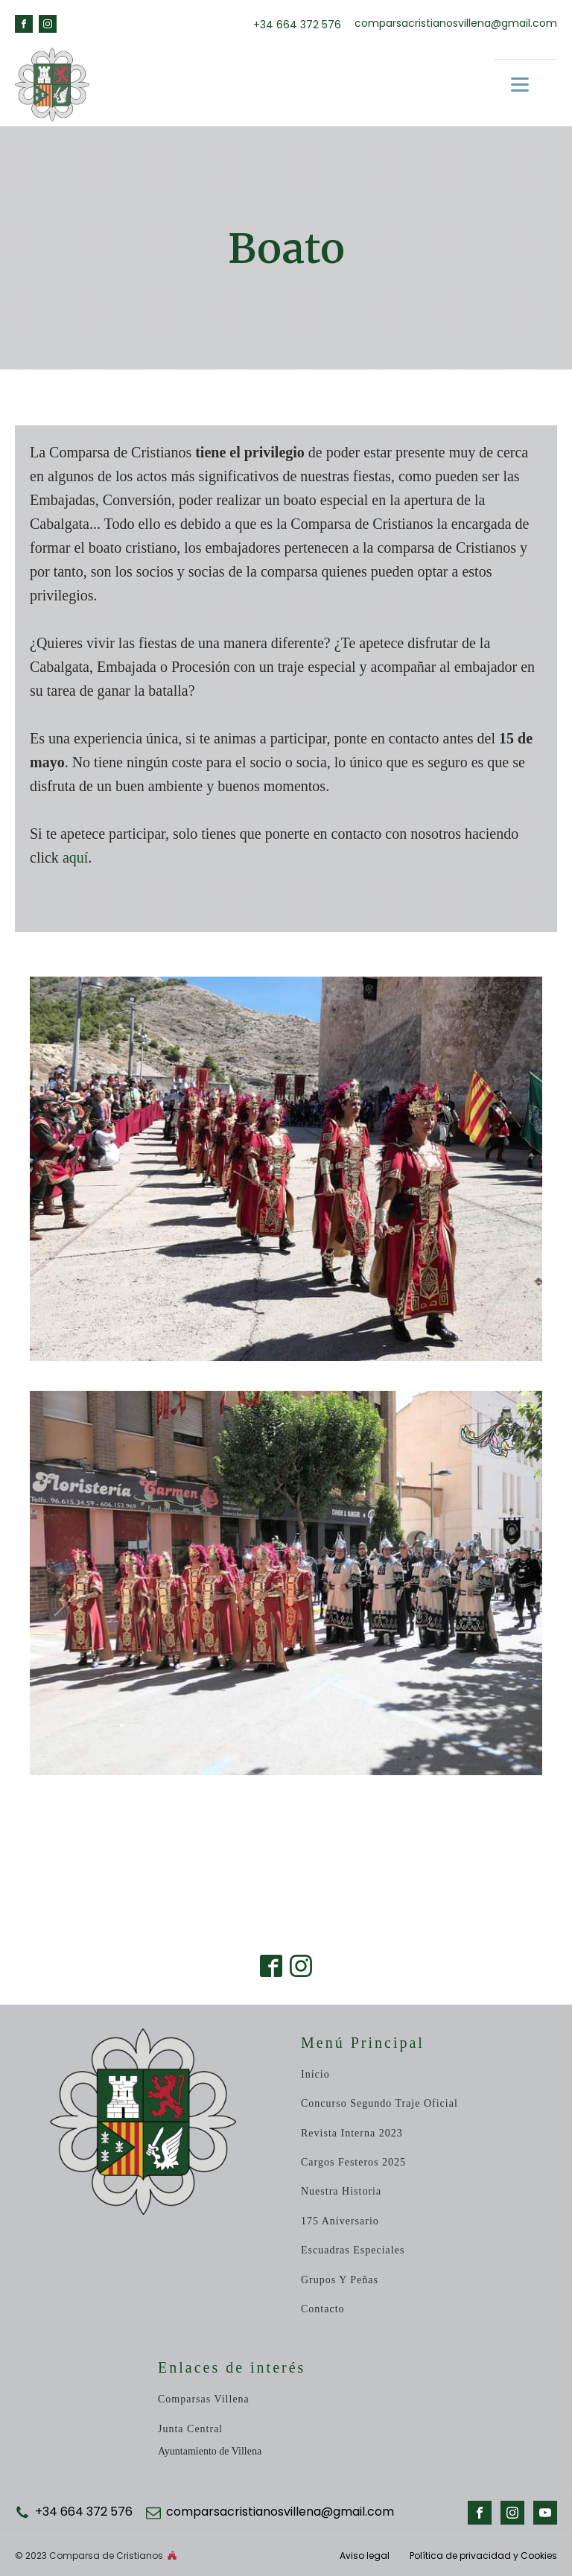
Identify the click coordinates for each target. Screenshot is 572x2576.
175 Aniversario (340, 2221)
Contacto (323, 2309)
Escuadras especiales (352, 2250)
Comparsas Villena (204, 2399)
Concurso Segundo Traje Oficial (379, 2103)
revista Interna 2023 (352, 2133)
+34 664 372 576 (297, 25)
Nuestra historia (341, 2191)
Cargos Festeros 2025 (353, 2162)
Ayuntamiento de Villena (209, 2451)
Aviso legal (366, 2555)
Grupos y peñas (339, 2279)
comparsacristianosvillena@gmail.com (456, 23)
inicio (315, 2074)
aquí (75, 857)
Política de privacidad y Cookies (483, 2555)
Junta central (190, 2428)
